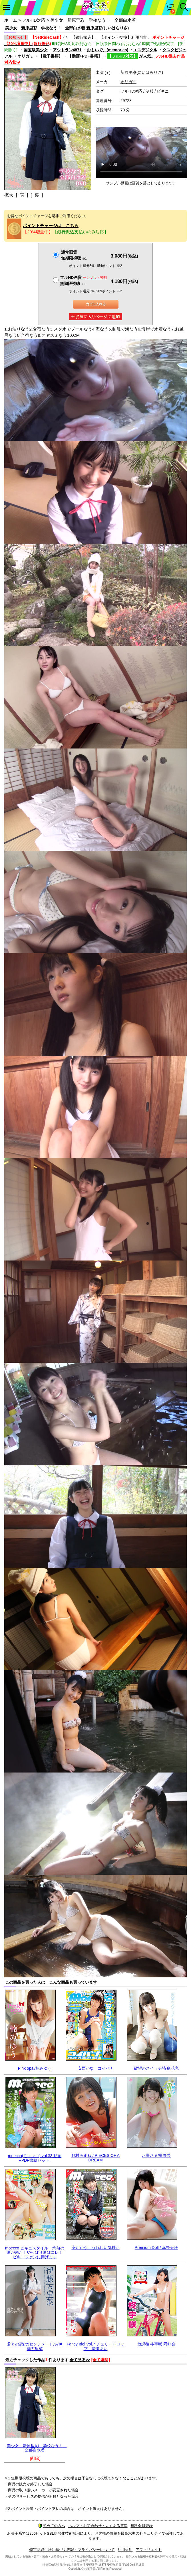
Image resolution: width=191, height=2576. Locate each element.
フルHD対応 (33, 20)
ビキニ (163, 91)
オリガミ (25, 56)
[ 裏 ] (37, 195)
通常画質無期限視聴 (74, 255)
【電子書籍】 (51, 56)
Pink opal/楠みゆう (34, 2068)
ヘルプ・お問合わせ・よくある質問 (98, 2526)
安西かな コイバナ (96, 2068)
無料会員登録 (141, 2526)
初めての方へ (51, 2526)
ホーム (10, 20)
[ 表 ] (22, 195)
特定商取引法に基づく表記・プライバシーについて (72, 2550)
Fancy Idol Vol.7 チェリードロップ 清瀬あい (95, 2346)
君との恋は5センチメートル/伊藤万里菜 (35, 2346)
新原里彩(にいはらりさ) (141, 72)
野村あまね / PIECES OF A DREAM (95, 2157)
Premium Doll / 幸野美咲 (156, 2247)
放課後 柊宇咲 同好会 (156, 2344)
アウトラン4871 (67, 50)
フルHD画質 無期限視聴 (83, 280)
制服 (150, 91)
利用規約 (125, 2550)
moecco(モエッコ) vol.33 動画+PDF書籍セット (34, 2157)
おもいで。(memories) (107, 50)
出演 (103, 72)
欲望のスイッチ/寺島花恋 (156, 2068)
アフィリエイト (149, 2550)
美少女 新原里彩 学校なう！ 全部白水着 (37, 2448)
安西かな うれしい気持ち (96, 2247)
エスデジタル (145, 50)
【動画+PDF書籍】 (85, 56)
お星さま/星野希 (156, 2155)
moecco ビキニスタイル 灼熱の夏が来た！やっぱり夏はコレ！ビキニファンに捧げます (34, 2252)
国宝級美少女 (36, 50)
